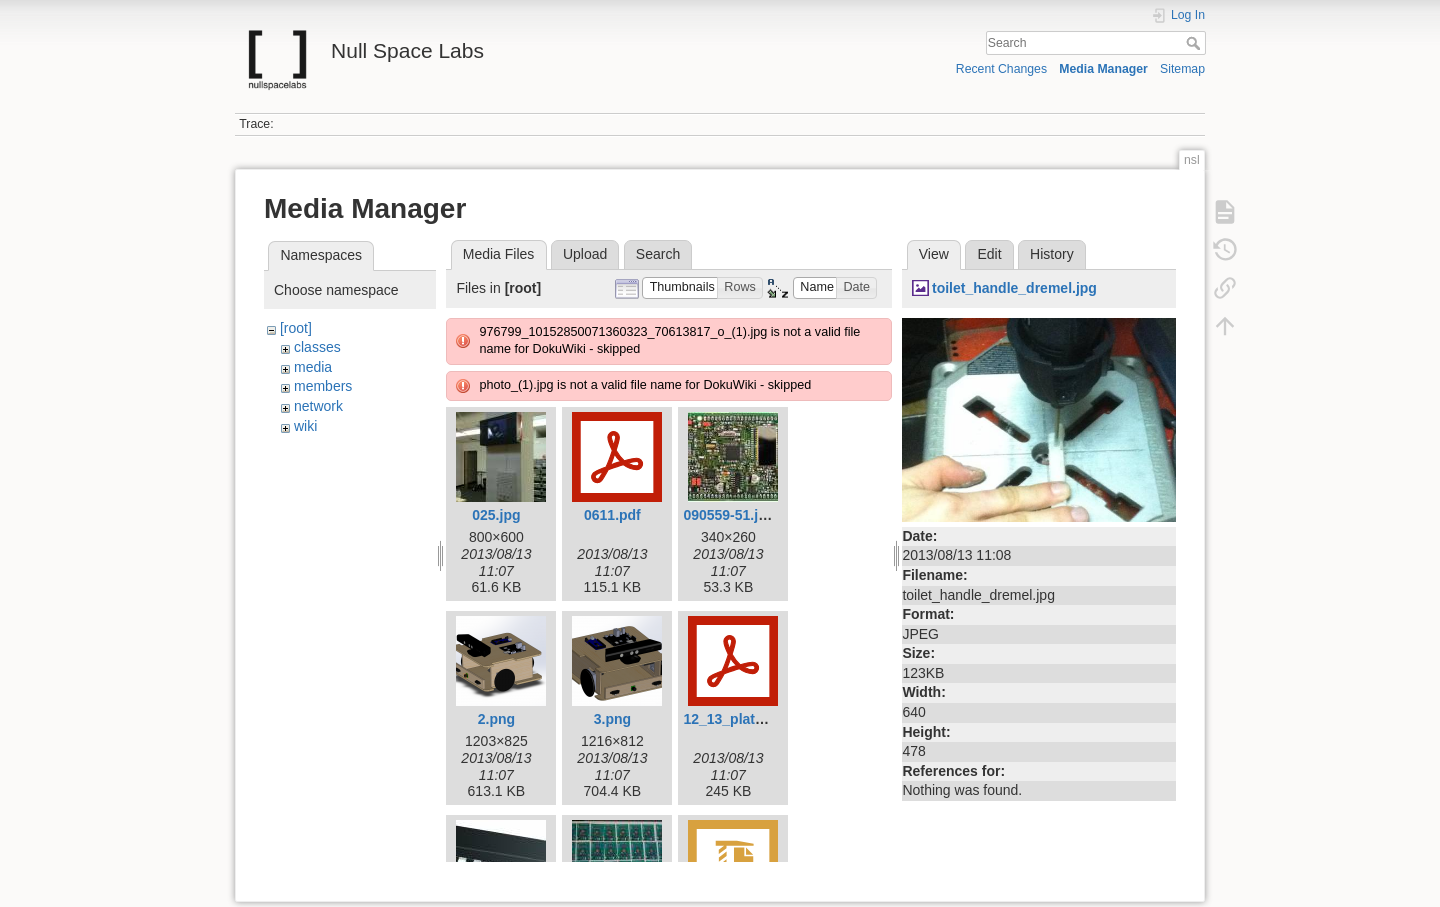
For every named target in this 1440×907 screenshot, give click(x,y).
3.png (612, 719)
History (1052, 254)
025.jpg (496, 515)
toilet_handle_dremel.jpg (1014, 288)
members (323, 386)
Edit (989, 254)
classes (317, 347)
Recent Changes (1001, 69)
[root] (296, 328)
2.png (496, 719)
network (318, 406)
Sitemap (1182, 69)
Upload (585, 254)
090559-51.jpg (729, 515)
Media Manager (1103, 69)
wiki (305, 426)
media (313, 367)
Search (1195, 43)
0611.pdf (612, 515)
